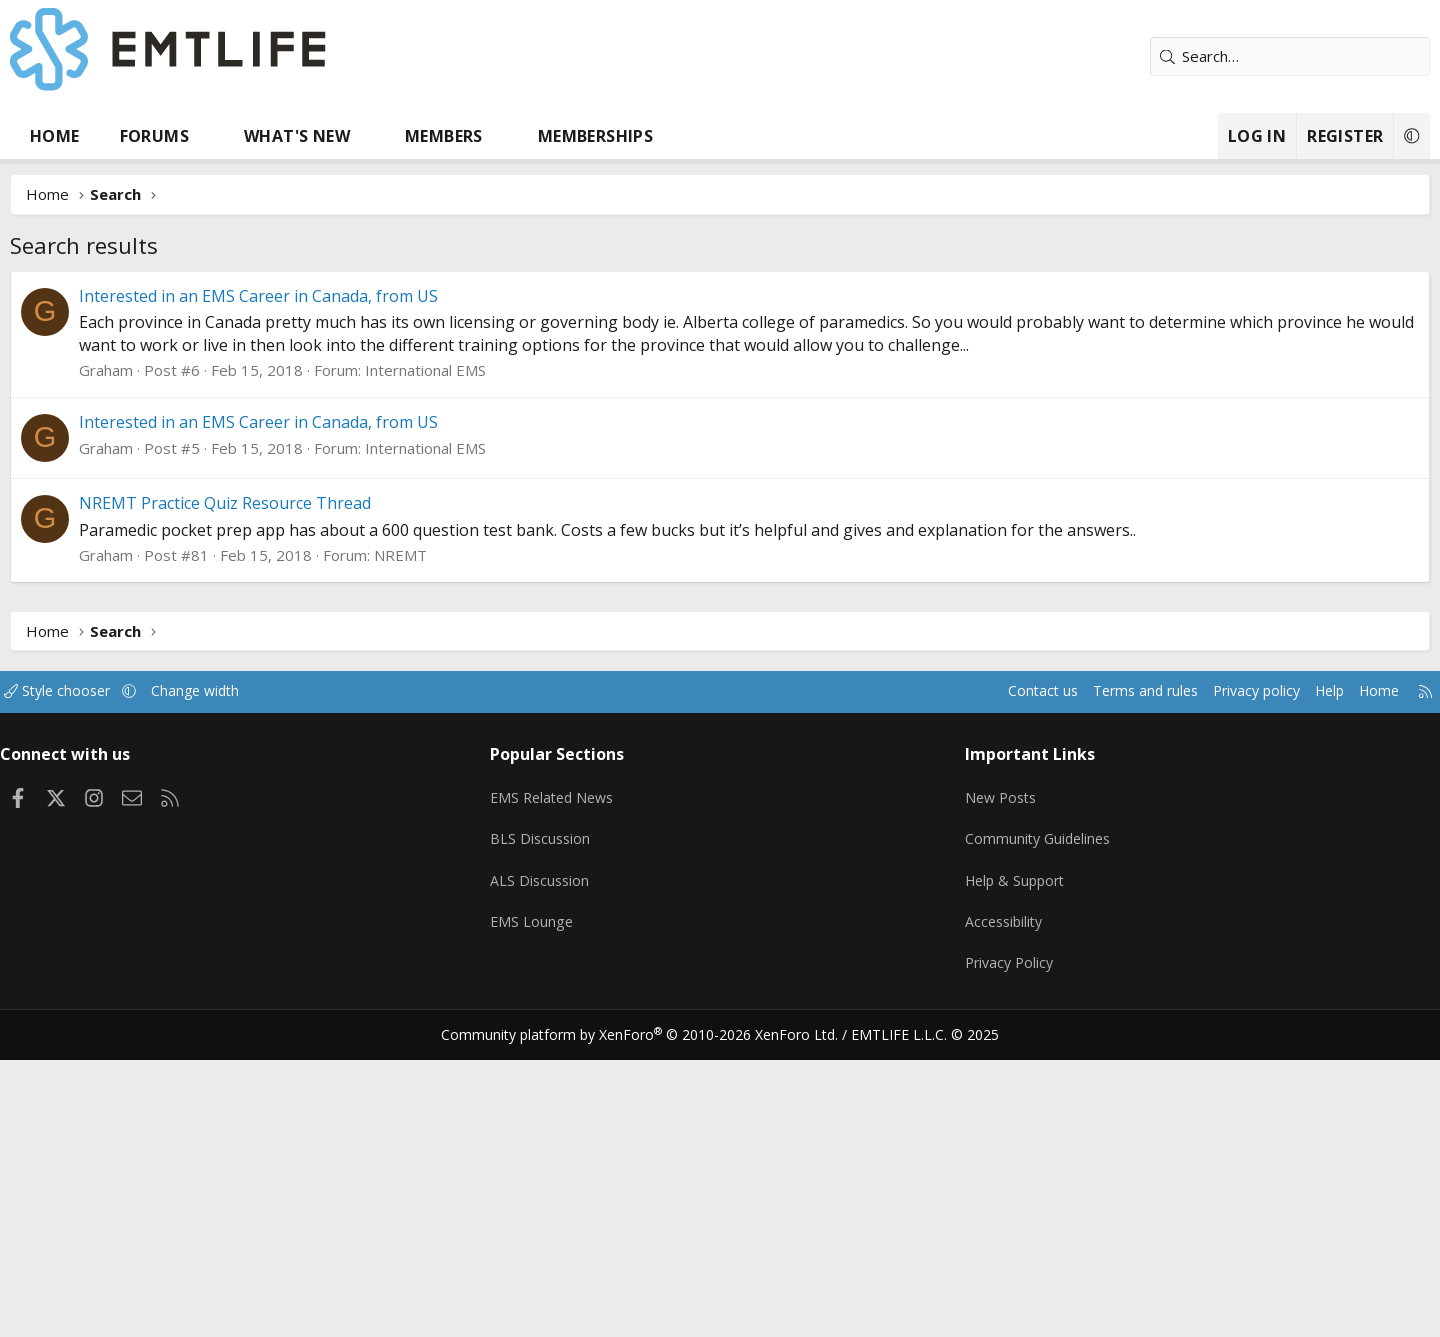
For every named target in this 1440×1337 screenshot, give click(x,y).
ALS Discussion (572, 1168)
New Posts (975, 1090)
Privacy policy (1155, 991)
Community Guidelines (1013, 1129)
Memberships (670, 136)
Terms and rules (1036, 991)
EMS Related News (587, 1090)
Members (519, 136)
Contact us (928, 991)
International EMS (500, 670)
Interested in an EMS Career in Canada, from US (333, 596)
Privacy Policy (984, 1246)
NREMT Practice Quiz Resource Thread (300, 803)
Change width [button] (296, 991)
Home (130, 136)
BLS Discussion (572, 1129)
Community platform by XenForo (652, 1312)
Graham (181, 670)
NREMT (475, 855)
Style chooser (152, 991)
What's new (372, 136)
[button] (283, 136)
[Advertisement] (720, 421)
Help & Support (990, 1168)
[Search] (1215, 56)
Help (1233, 991)
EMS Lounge (563, 1207)
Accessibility (978, 1207)
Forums (229, 136)
